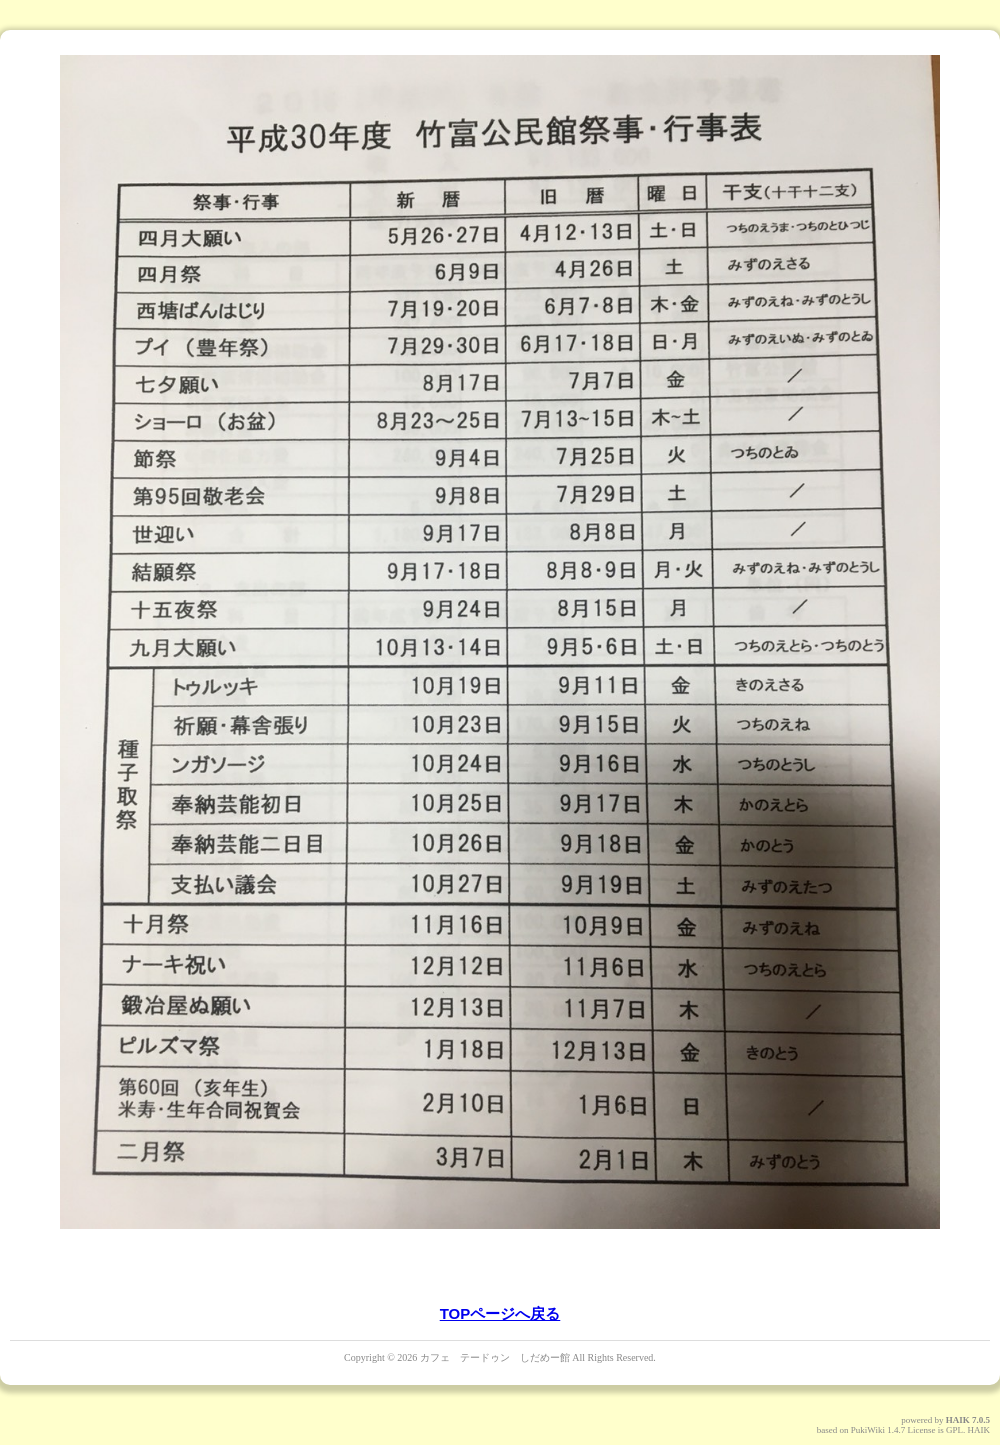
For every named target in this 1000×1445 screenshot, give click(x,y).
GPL (954, 1430)
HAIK (958, 1420)
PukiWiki (868, 1430)
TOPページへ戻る (500, 1313)
